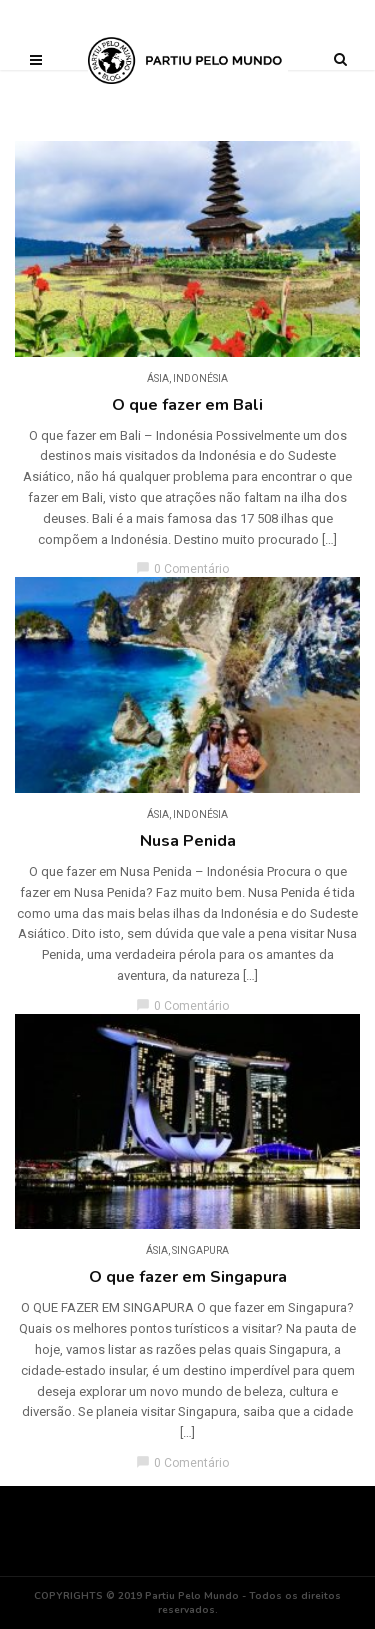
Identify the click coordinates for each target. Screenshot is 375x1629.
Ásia (158, 378)
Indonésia (200, 378)
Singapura (200, 1250)
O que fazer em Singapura (188, 1277)
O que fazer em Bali (187, 405)
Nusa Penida (188, 841)
